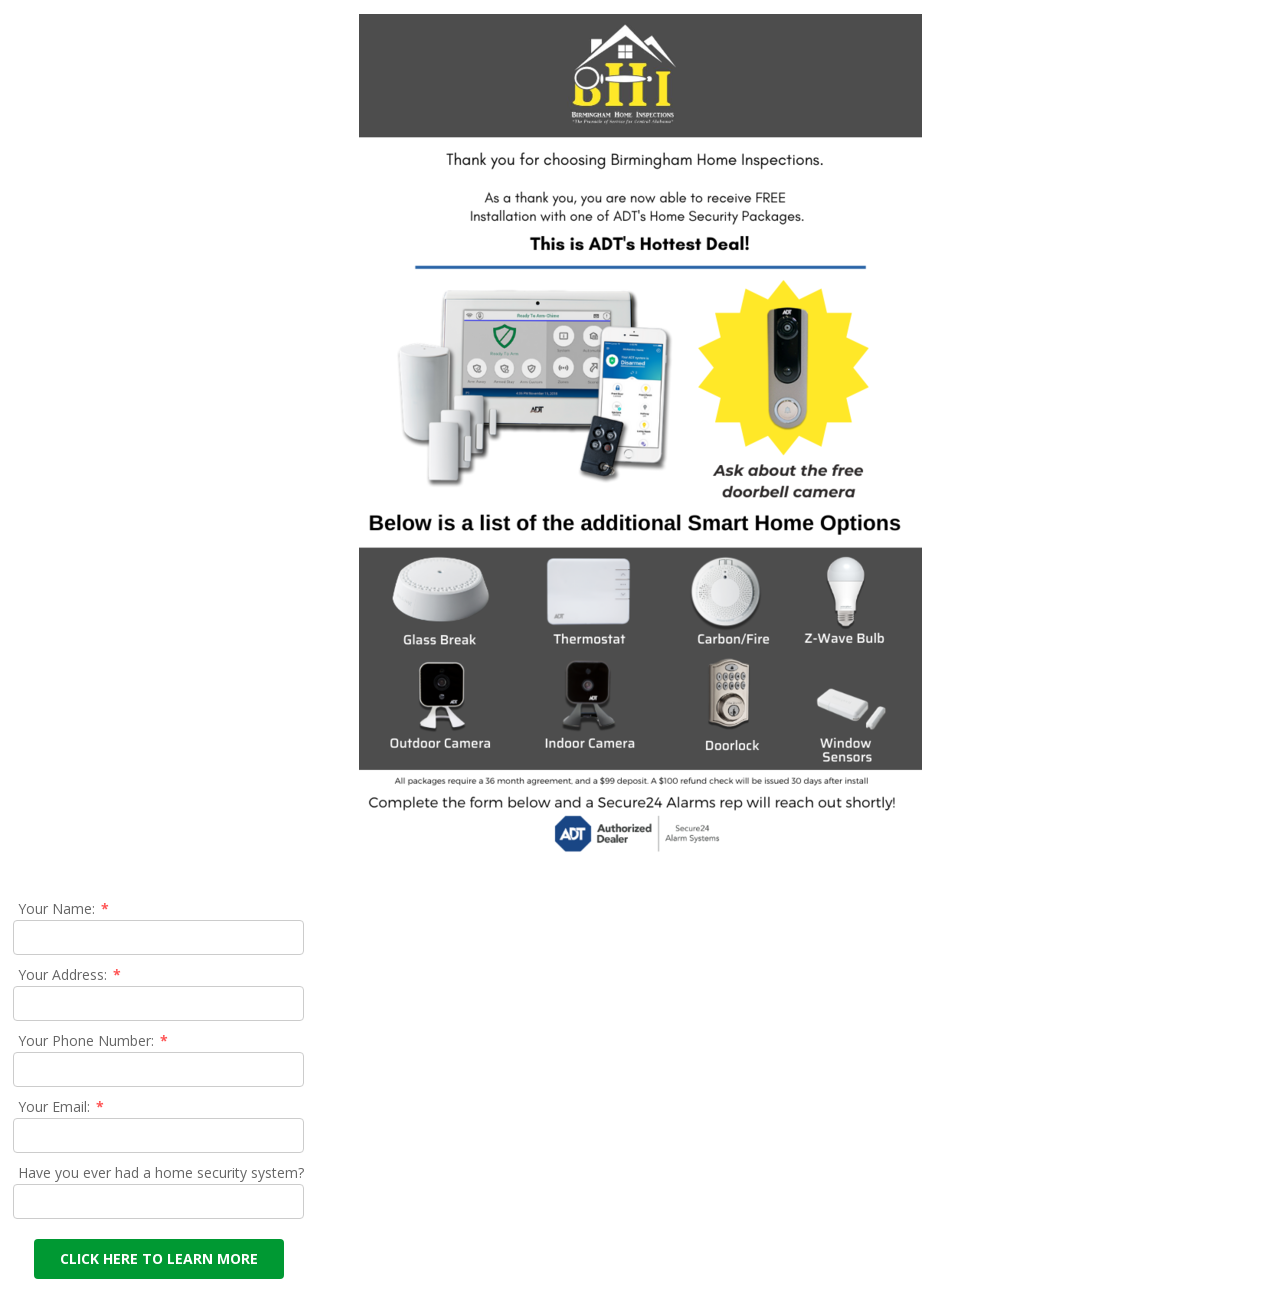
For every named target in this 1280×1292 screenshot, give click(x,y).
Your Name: (64, 908)
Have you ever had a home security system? (161, 1172)
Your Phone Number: (94, 1040)
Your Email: (62, 1106)
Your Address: (70, 974)
